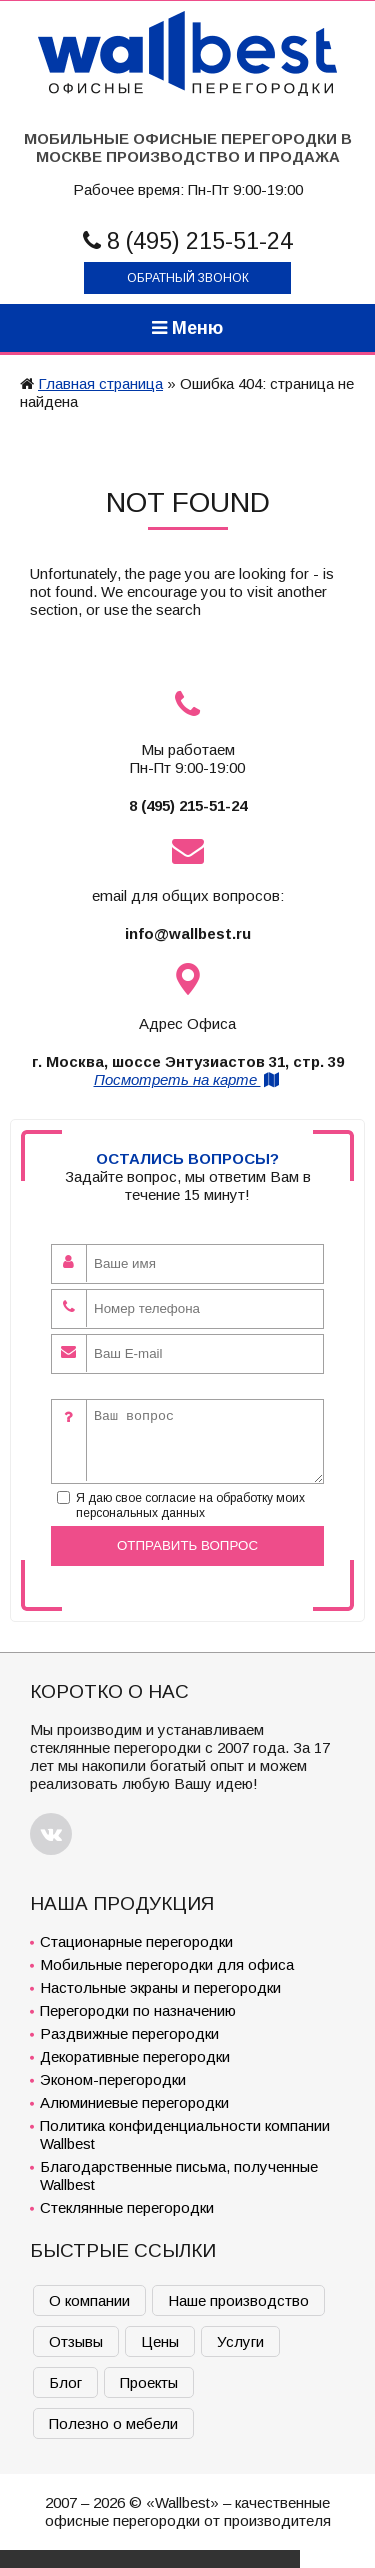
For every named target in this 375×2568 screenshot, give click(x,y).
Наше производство (238, 2300)
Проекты (149, 2382)
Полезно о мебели (113, 2423)
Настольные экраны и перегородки (160, 1987)
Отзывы (76, 2341)
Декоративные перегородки (135, 2056)
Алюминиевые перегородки (134, 2102)
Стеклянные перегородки (127, 2207)
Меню (187, 328)
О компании (89, 2300)
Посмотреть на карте (188, 1079)
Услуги (240, 2341)
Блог (65, 2382)
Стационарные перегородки (136, 1941)
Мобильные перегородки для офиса (167, 1964)
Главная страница (100, 383)
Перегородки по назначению (138, 2010)
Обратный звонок (188, 278)
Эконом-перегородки (113, 2079)
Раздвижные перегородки (129, 2033)
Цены (160, 2341)
